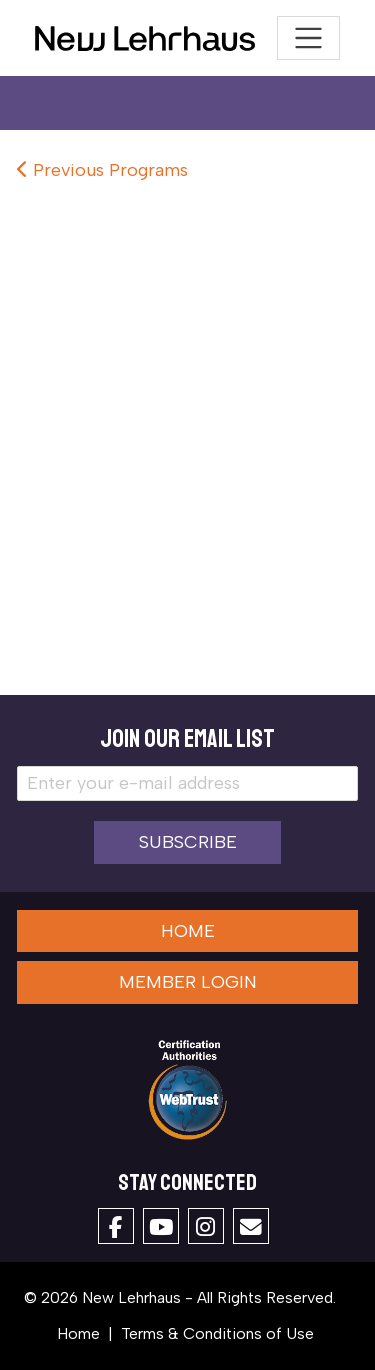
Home (188, 931)
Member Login (188, 982)
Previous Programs (102, 170)
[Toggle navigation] (308, 38)
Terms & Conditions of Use (217, 1333)
